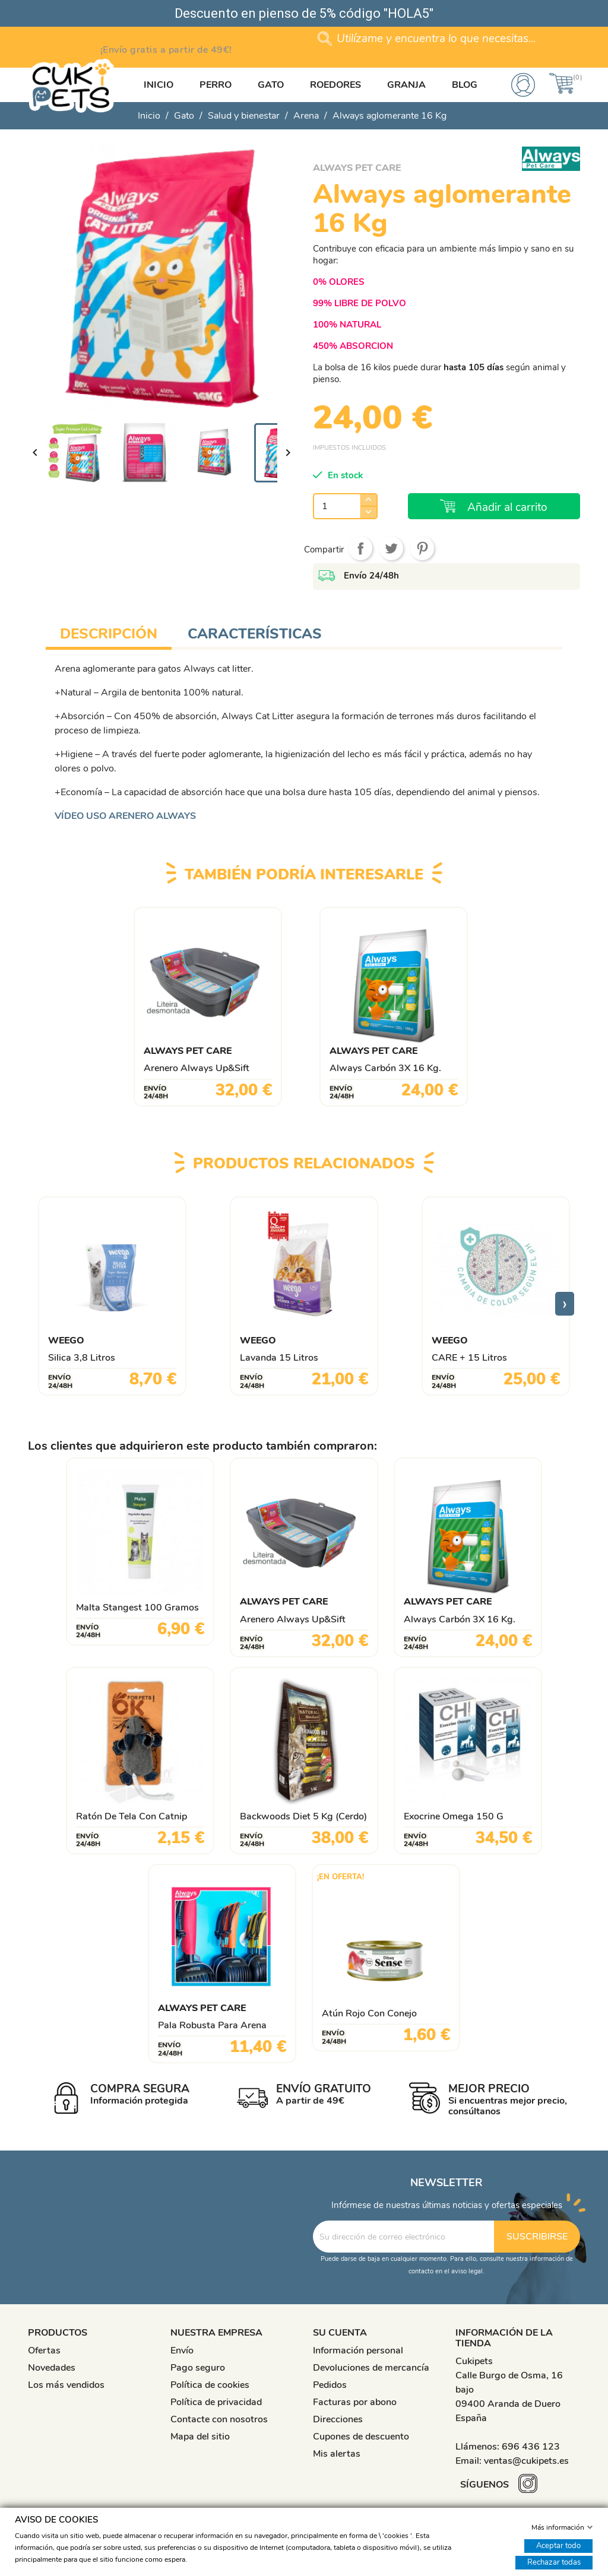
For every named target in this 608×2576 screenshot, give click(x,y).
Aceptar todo (558, 2545)
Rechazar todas (554, 2561)
